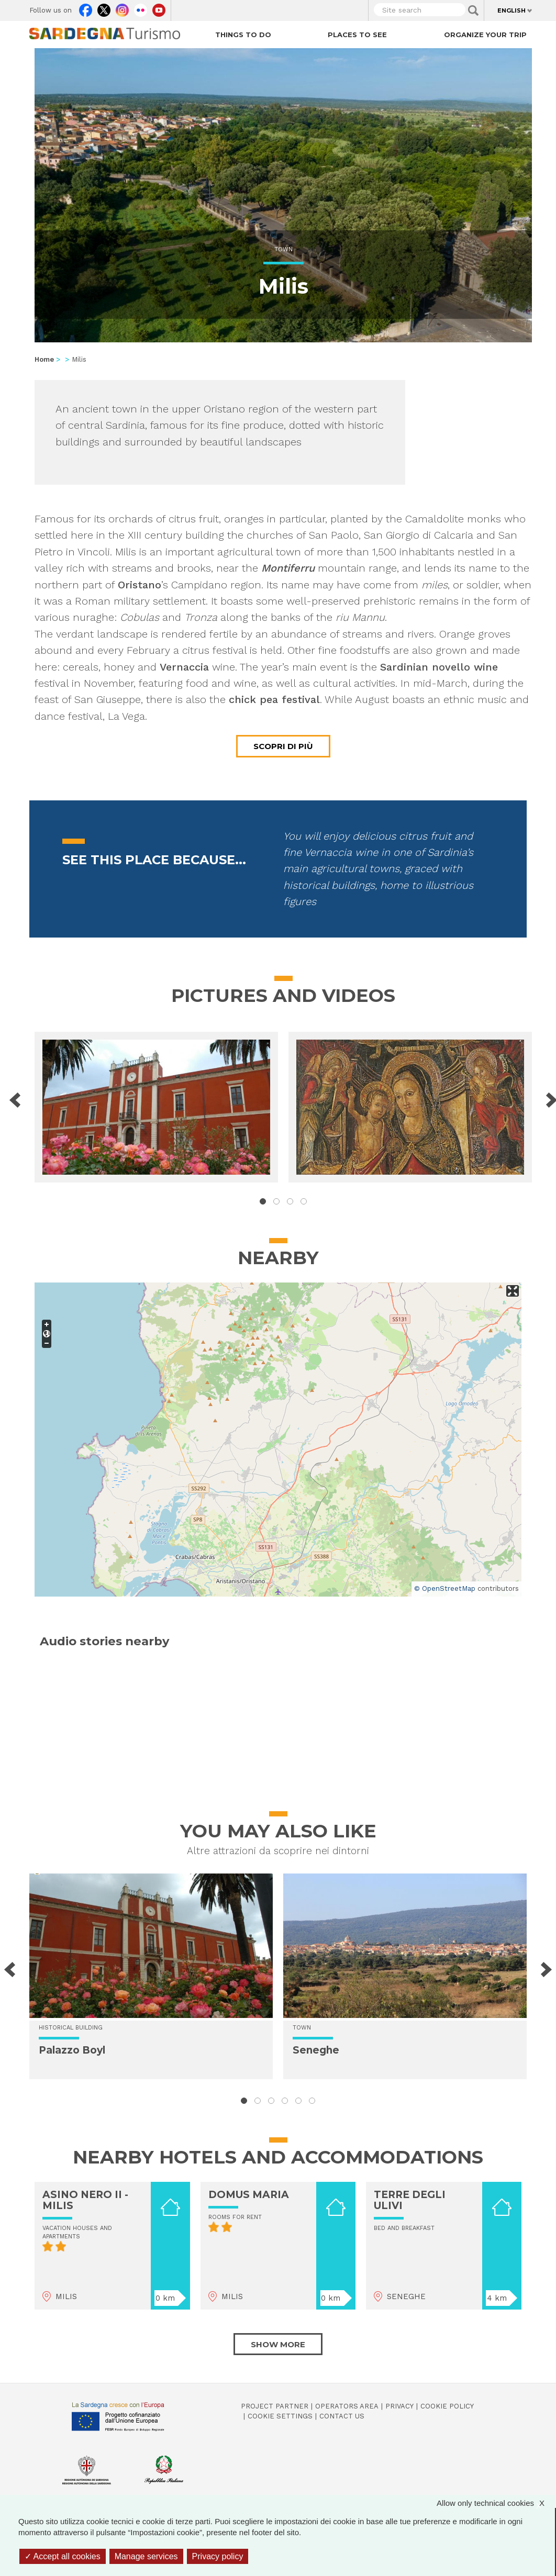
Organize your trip (485, 34)
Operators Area (347, 2406)
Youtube (158, 8)
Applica (473, 10)
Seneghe (316, 2050)
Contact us (341, 2416)
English (511, 10)
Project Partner (274, 2406)
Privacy (399, 2406)
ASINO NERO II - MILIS (85, 2200)
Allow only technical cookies (496, 2502)
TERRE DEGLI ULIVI (410, 2200)
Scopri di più (283, 746)
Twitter (103, 8)
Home (44, 359)
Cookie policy (447, 2406)
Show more (278, 2344)
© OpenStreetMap (444, 1588)
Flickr (140, 8)
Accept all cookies (63, 2556)
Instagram (122, 8)
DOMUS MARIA (248, 2195)
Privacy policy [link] (217, 2556)
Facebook (85, 8)
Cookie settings (280, 2416)
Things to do (243, 34)
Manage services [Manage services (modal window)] (146, 2556)
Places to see (357, 34)
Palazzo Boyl (72, 2050)
